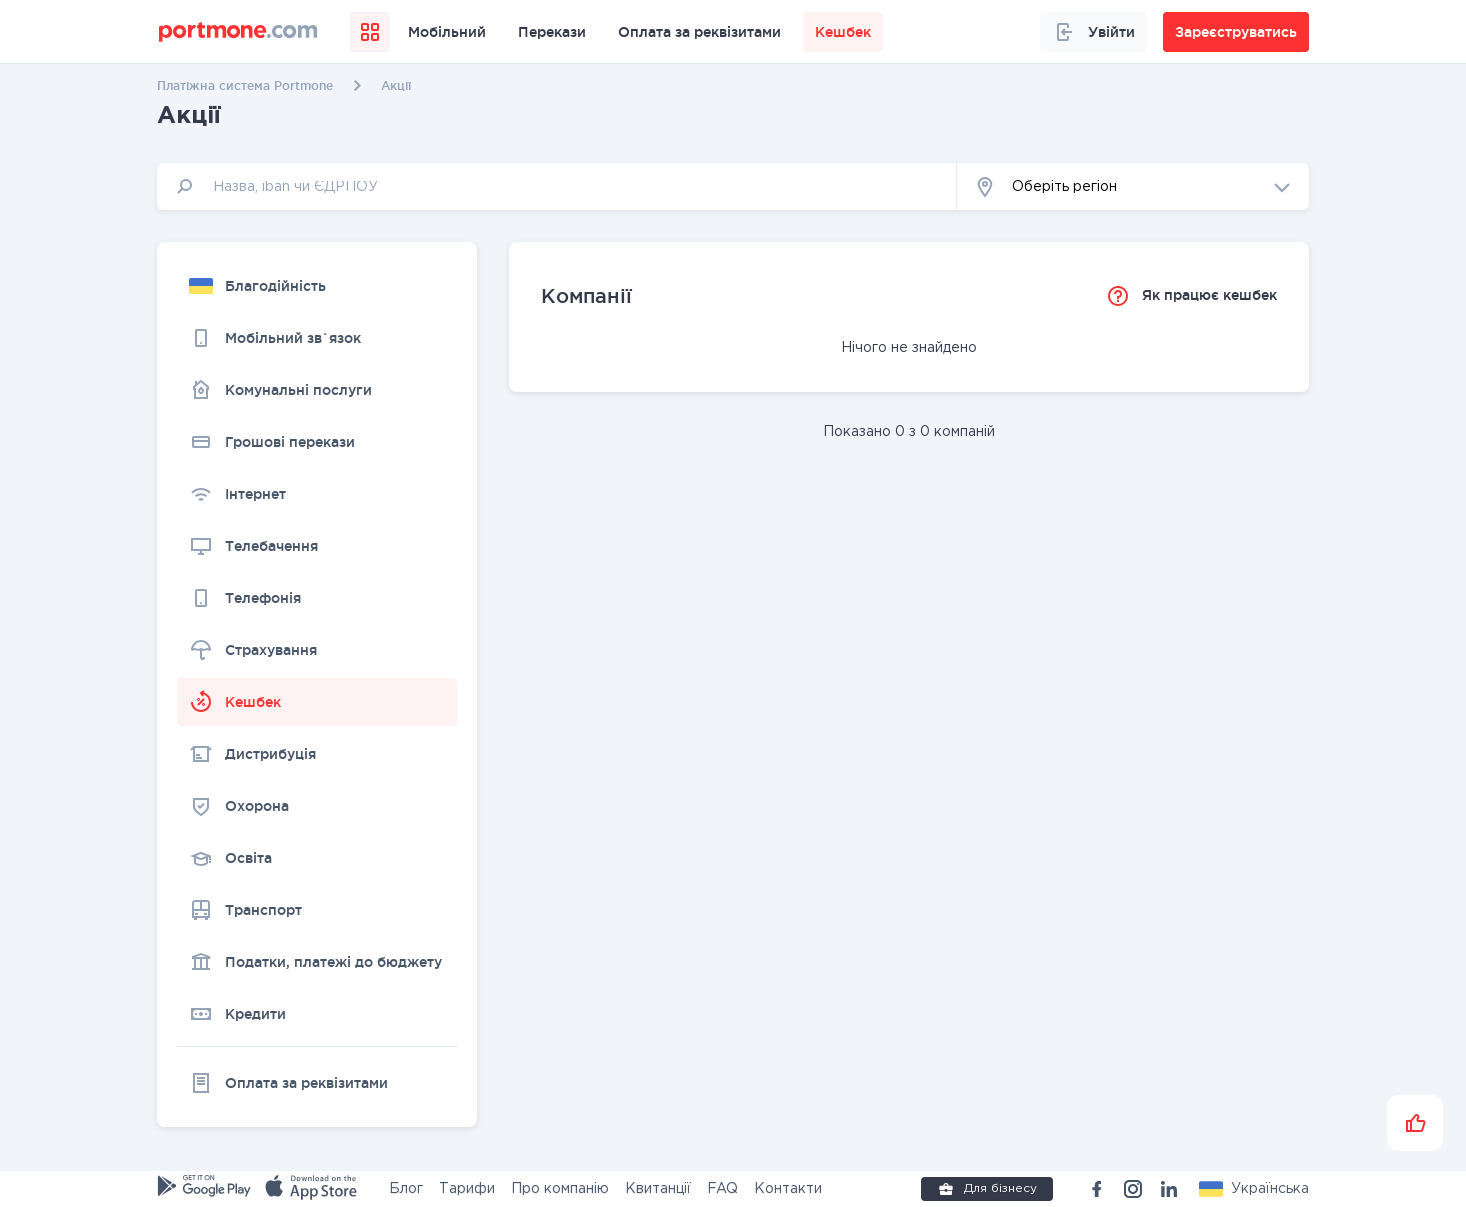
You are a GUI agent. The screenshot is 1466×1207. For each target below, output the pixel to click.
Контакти (788, 1189)
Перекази (552, 32)
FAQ (722, 1189)
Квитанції (658, 1189)
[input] (557, 186)
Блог (406, 1189)
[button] (1133, 186)
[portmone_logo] (238, 32)
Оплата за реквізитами (699, 32)
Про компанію (560, 1189)
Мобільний (447, 32)
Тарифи (467, 1189)
